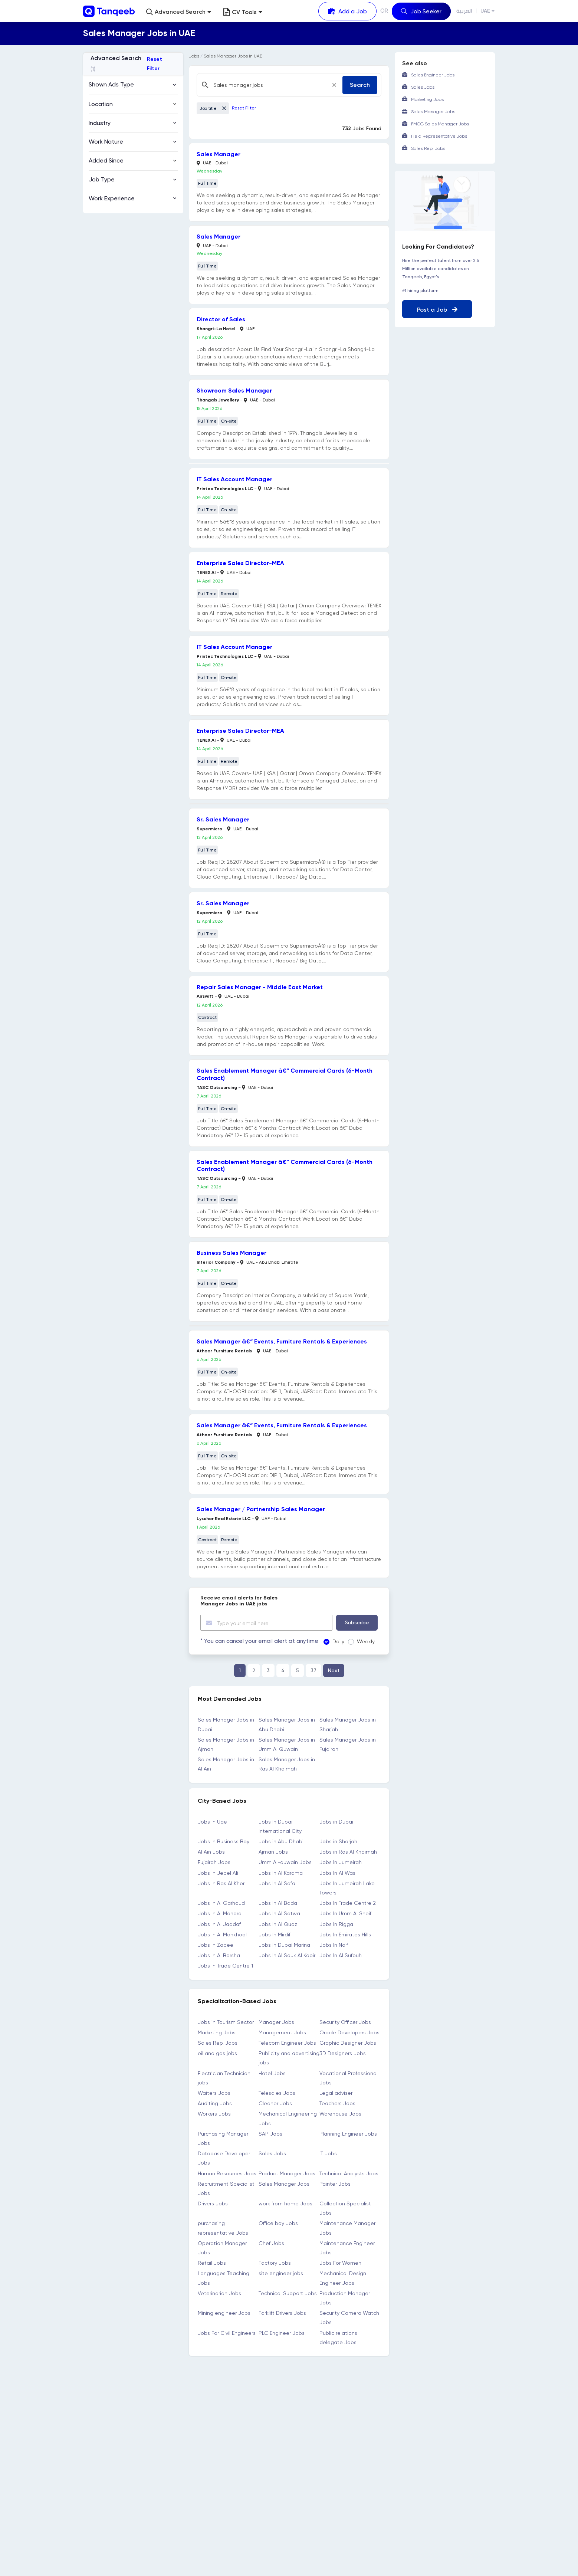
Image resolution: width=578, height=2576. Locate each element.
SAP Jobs (270, 2134)
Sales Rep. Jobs (217, 2043)
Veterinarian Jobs (219, 2293)
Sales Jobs (272, 2153)
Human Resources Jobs (227, 2173)
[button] (178, 12)
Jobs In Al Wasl (338, 1873)
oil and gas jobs (217, 2053)
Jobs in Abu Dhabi (281, 1841)
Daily (331, 1641)
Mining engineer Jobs (224, 2313)
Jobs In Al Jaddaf (219, 1924)
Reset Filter (154, 64)
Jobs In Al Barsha (219, 1955)
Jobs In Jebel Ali (218, 1873)
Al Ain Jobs (211, 1852)
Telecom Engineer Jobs (287, 2043)
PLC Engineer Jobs (282, 2333)
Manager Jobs (276, 2022)
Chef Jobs (271, 2243)
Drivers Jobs (213, 2203)
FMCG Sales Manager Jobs (440, 124)
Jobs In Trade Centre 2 (347, 1903)
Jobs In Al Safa (277, 1883)
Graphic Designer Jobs (347, 2043)
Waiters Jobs (214, 2093)
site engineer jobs (281, 2273)
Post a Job (437, 309)
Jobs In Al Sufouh (340, 1955)
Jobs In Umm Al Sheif (345, 1913)
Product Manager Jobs (287, 2173)
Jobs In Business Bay (223, 1841)
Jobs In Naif (333, 1945)
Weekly (359, 1641)
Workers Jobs (214, 2114)
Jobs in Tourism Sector (226, 2022)
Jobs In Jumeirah (340, 1862)
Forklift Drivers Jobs (282, 2313)
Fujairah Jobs (214, 1862)
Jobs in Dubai (336, 1822)
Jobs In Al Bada (278, 1903)
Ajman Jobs (273, 1852)
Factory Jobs (275, 2263)
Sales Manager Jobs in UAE (233, 56)
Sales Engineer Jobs (432, 75)
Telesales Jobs (277, 2093)
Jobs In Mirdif (274, 1934)
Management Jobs (282, 2032)
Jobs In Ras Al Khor (221, 1883)
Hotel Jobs (272, 2073)
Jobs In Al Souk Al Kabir (287, 1955)
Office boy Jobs (278, 2223)
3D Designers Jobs (342, 2053)
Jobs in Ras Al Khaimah (348, 1852)
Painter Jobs (335, 2184)
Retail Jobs (212, 2263)
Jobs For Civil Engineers (227, 2333)
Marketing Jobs (217, 2032)
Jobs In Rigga (336, 1924)
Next (333, 1670)
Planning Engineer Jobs (348, 2134)
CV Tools (242, 12)
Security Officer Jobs (345, 2022)
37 (313, 1670)
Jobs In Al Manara (220, 1913)
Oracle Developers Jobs (349, 2032)
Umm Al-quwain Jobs (285, 1862)
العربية (464, 11)
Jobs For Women (340, 2263)
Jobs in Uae (212, 1822)
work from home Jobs (285, 2203)
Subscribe (357, 1622)
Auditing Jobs (215, 2103)
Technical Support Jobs (288, 2293)
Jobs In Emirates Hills (345, 1934)
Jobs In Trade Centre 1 (225, 1966)
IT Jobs (328, 2153)
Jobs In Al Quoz (278, 1924)
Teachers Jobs (337, 2103)
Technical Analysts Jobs (348, 2173)
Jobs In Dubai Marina (284, 1945)
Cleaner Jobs (275, 2103)
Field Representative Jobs (439, 136)
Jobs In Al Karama (281, 1873)
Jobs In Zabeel (216, 1945)
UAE (485, 11)
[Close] (334, 85)
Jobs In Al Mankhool (222, 1934)
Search (360, 84)
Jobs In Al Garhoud (221, 1903)
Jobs (194, 56)
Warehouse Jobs (340, 2114)
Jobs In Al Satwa (279, 1913)
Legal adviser (335, 2093)
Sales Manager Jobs (284, 2184)
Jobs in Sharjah (338, 1841)
